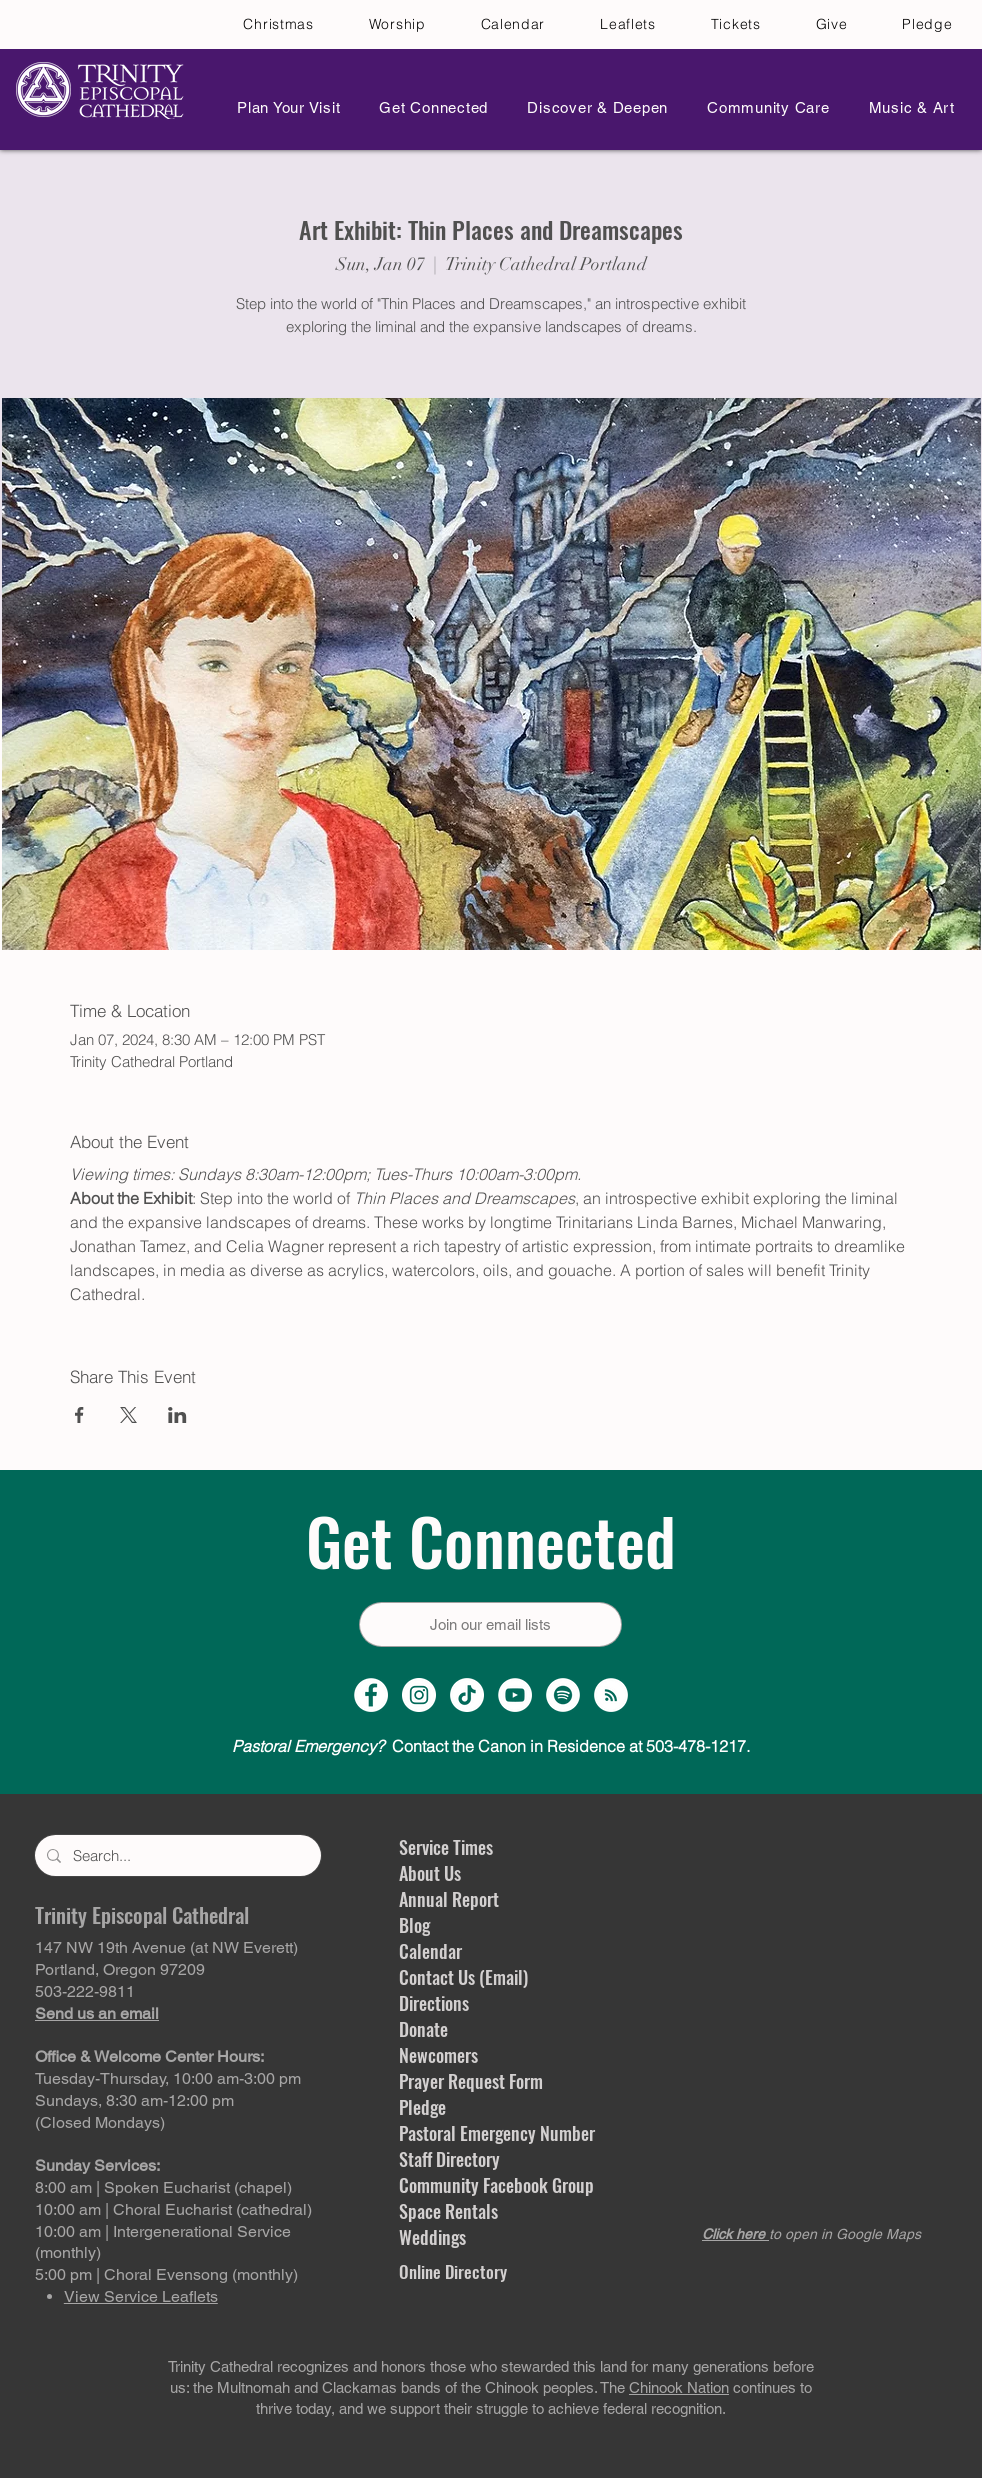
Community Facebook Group (496, 2185)
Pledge (422, 2107)
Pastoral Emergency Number (497, 2133)
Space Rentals (448, 2211)
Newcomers (438, 2055)
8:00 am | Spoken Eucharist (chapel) (163, 2187)
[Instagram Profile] (419, 1695)
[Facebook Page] (371, 1695)
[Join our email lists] (490, 1624)
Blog (414, 1925)
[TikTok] (467, 1695)
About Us (430, 1873)
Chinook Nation (679, 2387)
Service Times (446, 1847)
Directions (434, 2003)
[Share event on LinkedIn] (177, 1415)
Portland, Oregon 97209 (120, 1969)
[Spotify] (563, 1695)
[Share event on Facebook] (79, 1415)
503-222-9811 (85, 1991)
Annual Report (449, 1899)
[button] (283, 107)
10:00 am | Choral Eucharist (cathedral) (173, 2209)
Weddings (432, 2237)
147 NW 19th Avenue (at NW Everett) (166, 1947)
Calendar (430, 1951)
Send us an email (97, 2013)
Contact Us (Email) (463, 1977)
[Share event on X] (128, 1415)
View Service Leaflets (141, 2296)
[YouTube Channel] (515, 1695)
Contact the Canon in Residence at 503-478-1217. (491, 1746)
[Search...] (176, 1855)
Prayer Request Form (471, 2081)
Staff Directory (449, 2159)
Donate (423, 2029)
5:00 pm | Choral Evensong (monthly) (166, 2274)
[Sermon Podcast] (611, 1695)
